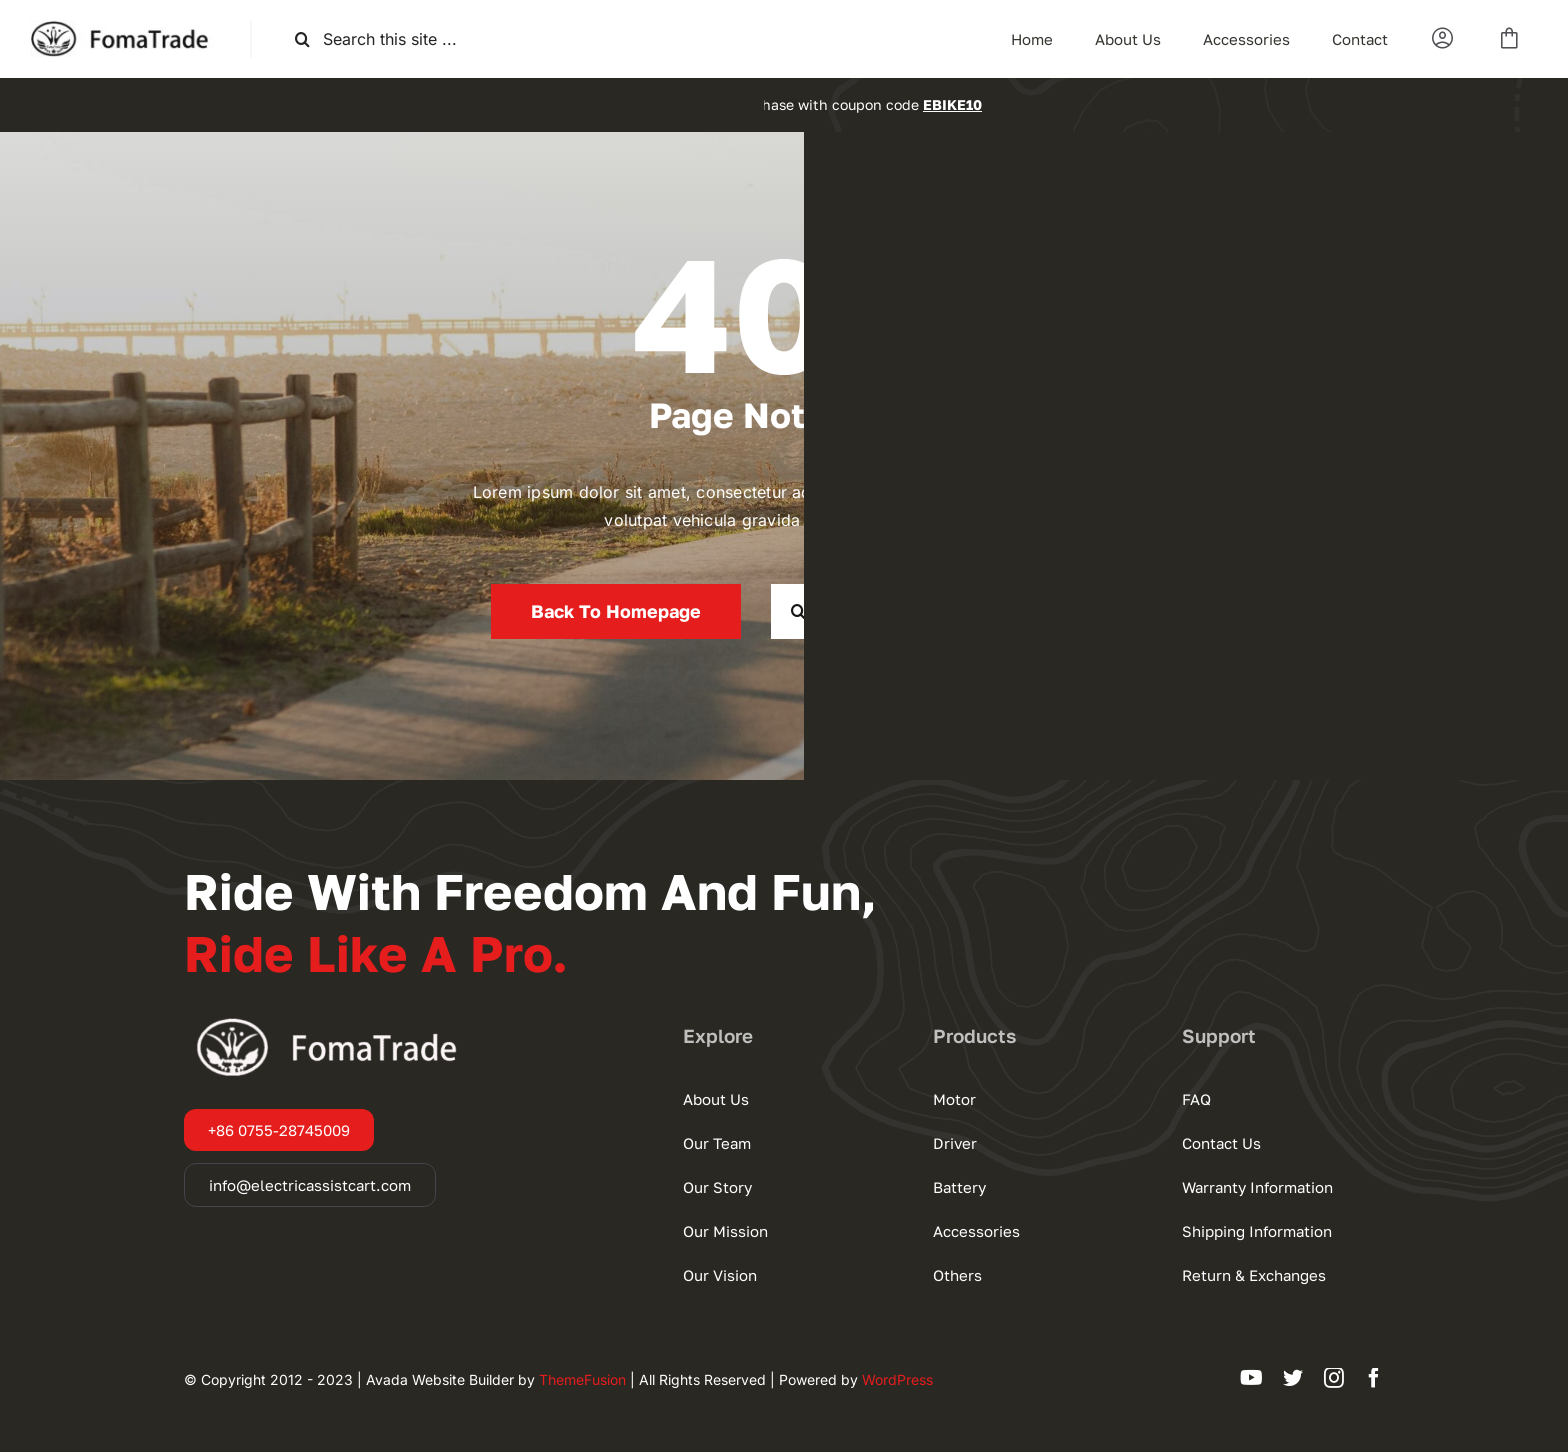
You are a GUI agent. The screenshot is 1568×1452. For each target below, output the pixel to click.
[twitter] (1293, 1378)
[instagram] (1334, 1378)
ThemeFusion (582, 1379)
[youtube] (1251, 1378)
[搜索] (302, 39)
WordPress (897, 1379)
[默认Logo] (125, 28)
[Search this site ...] (408, 39)
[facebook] (1374, 1378)
